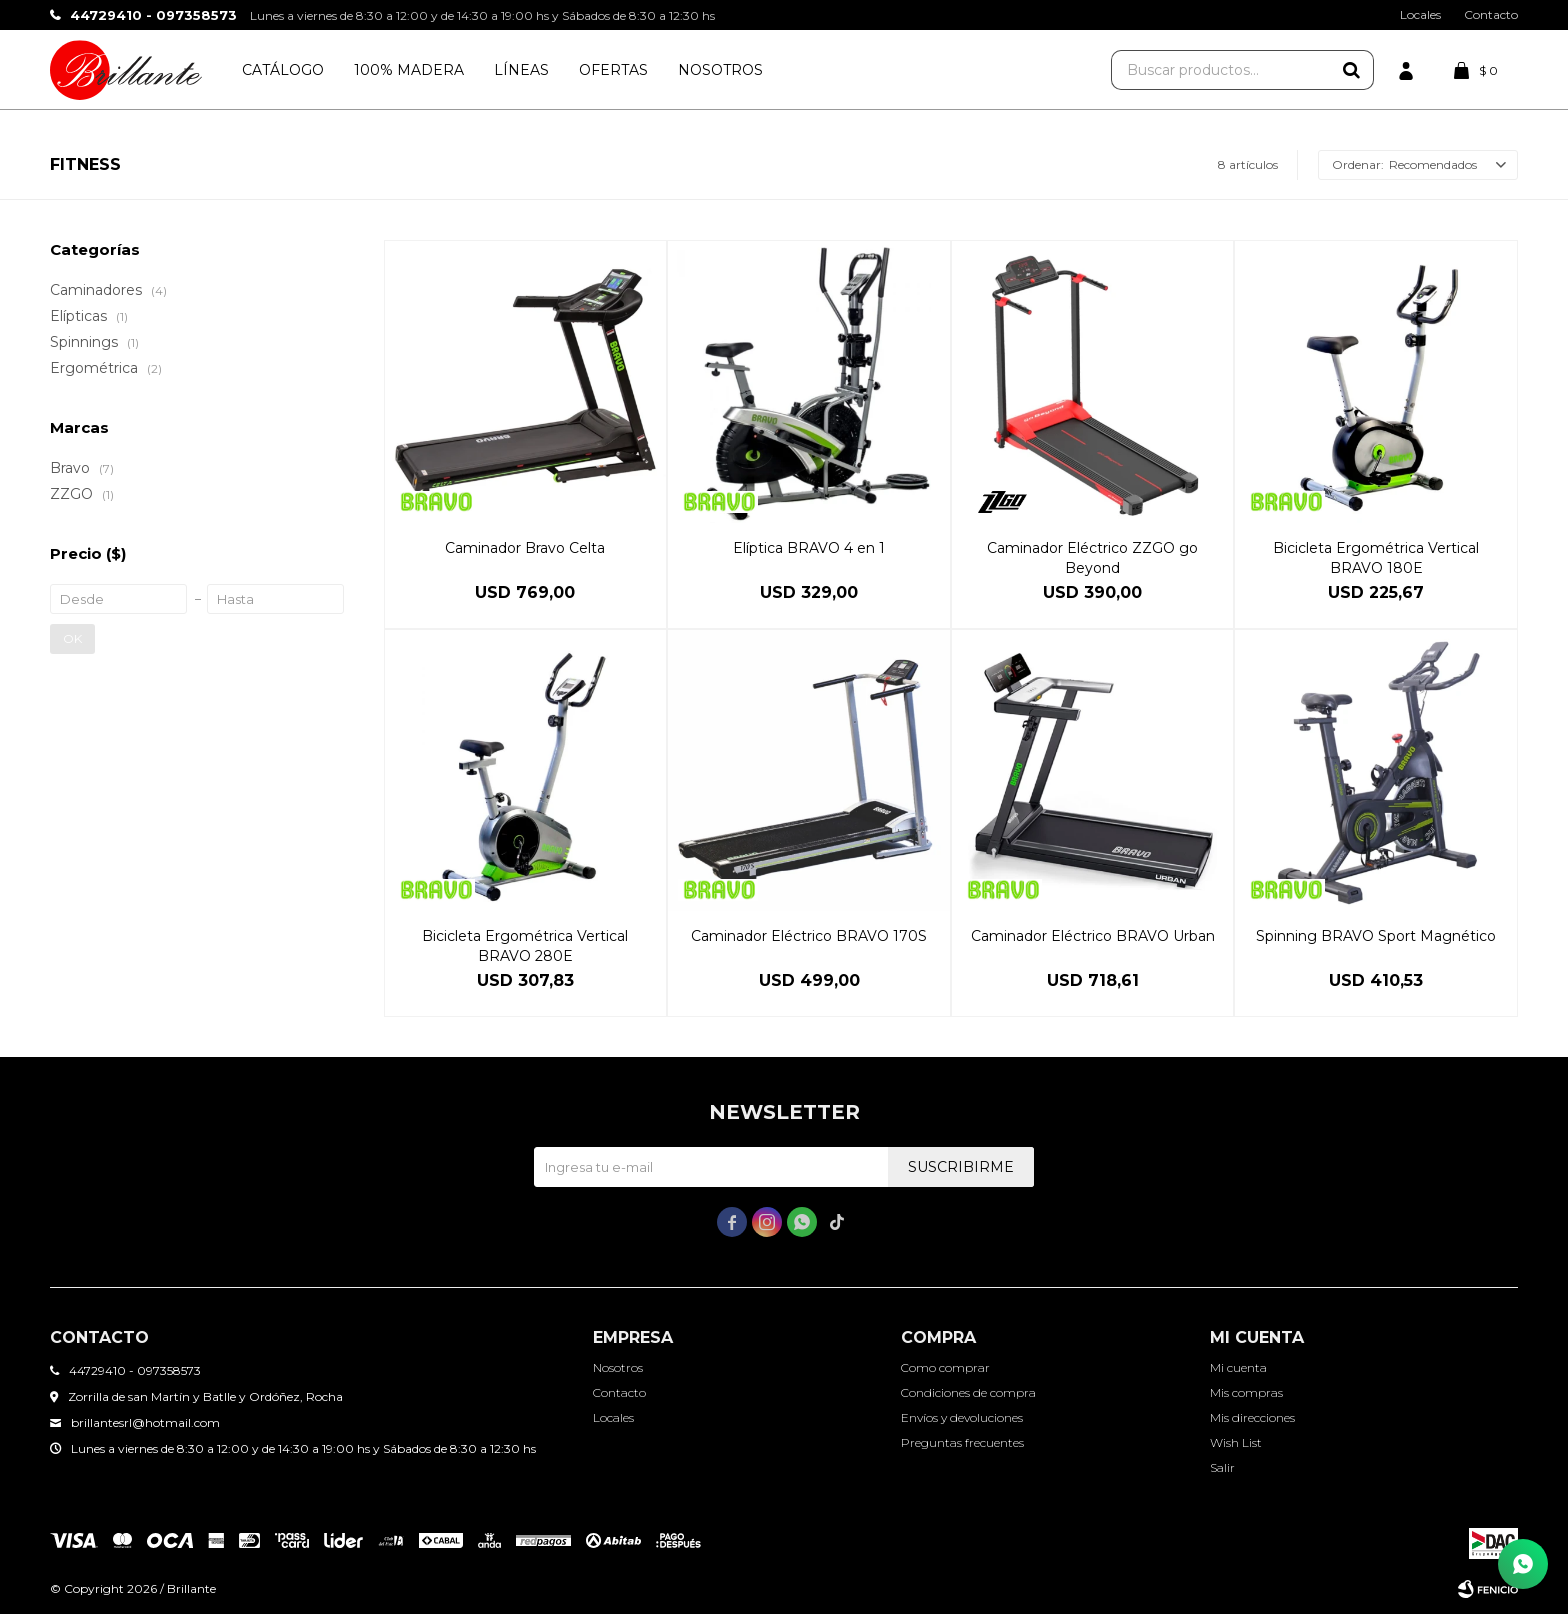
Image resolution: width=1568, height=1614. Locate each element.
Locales (1420, 14)
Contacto (1491, 14)
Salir (1222, 1467)
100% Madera (409, 70)
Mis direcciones (1252, 1417)
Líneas (521, 70)
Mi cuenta (1238, 1367)
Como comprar (945, 1367)
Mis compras (1246, 1392)
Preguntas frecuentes (962, 1442)
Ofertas (613, 70)
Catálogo (283, 70)
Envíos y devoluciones (962, 1417)
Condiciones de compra (968, 1392)
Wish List (1236, 1442)
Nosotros (720, 70)
